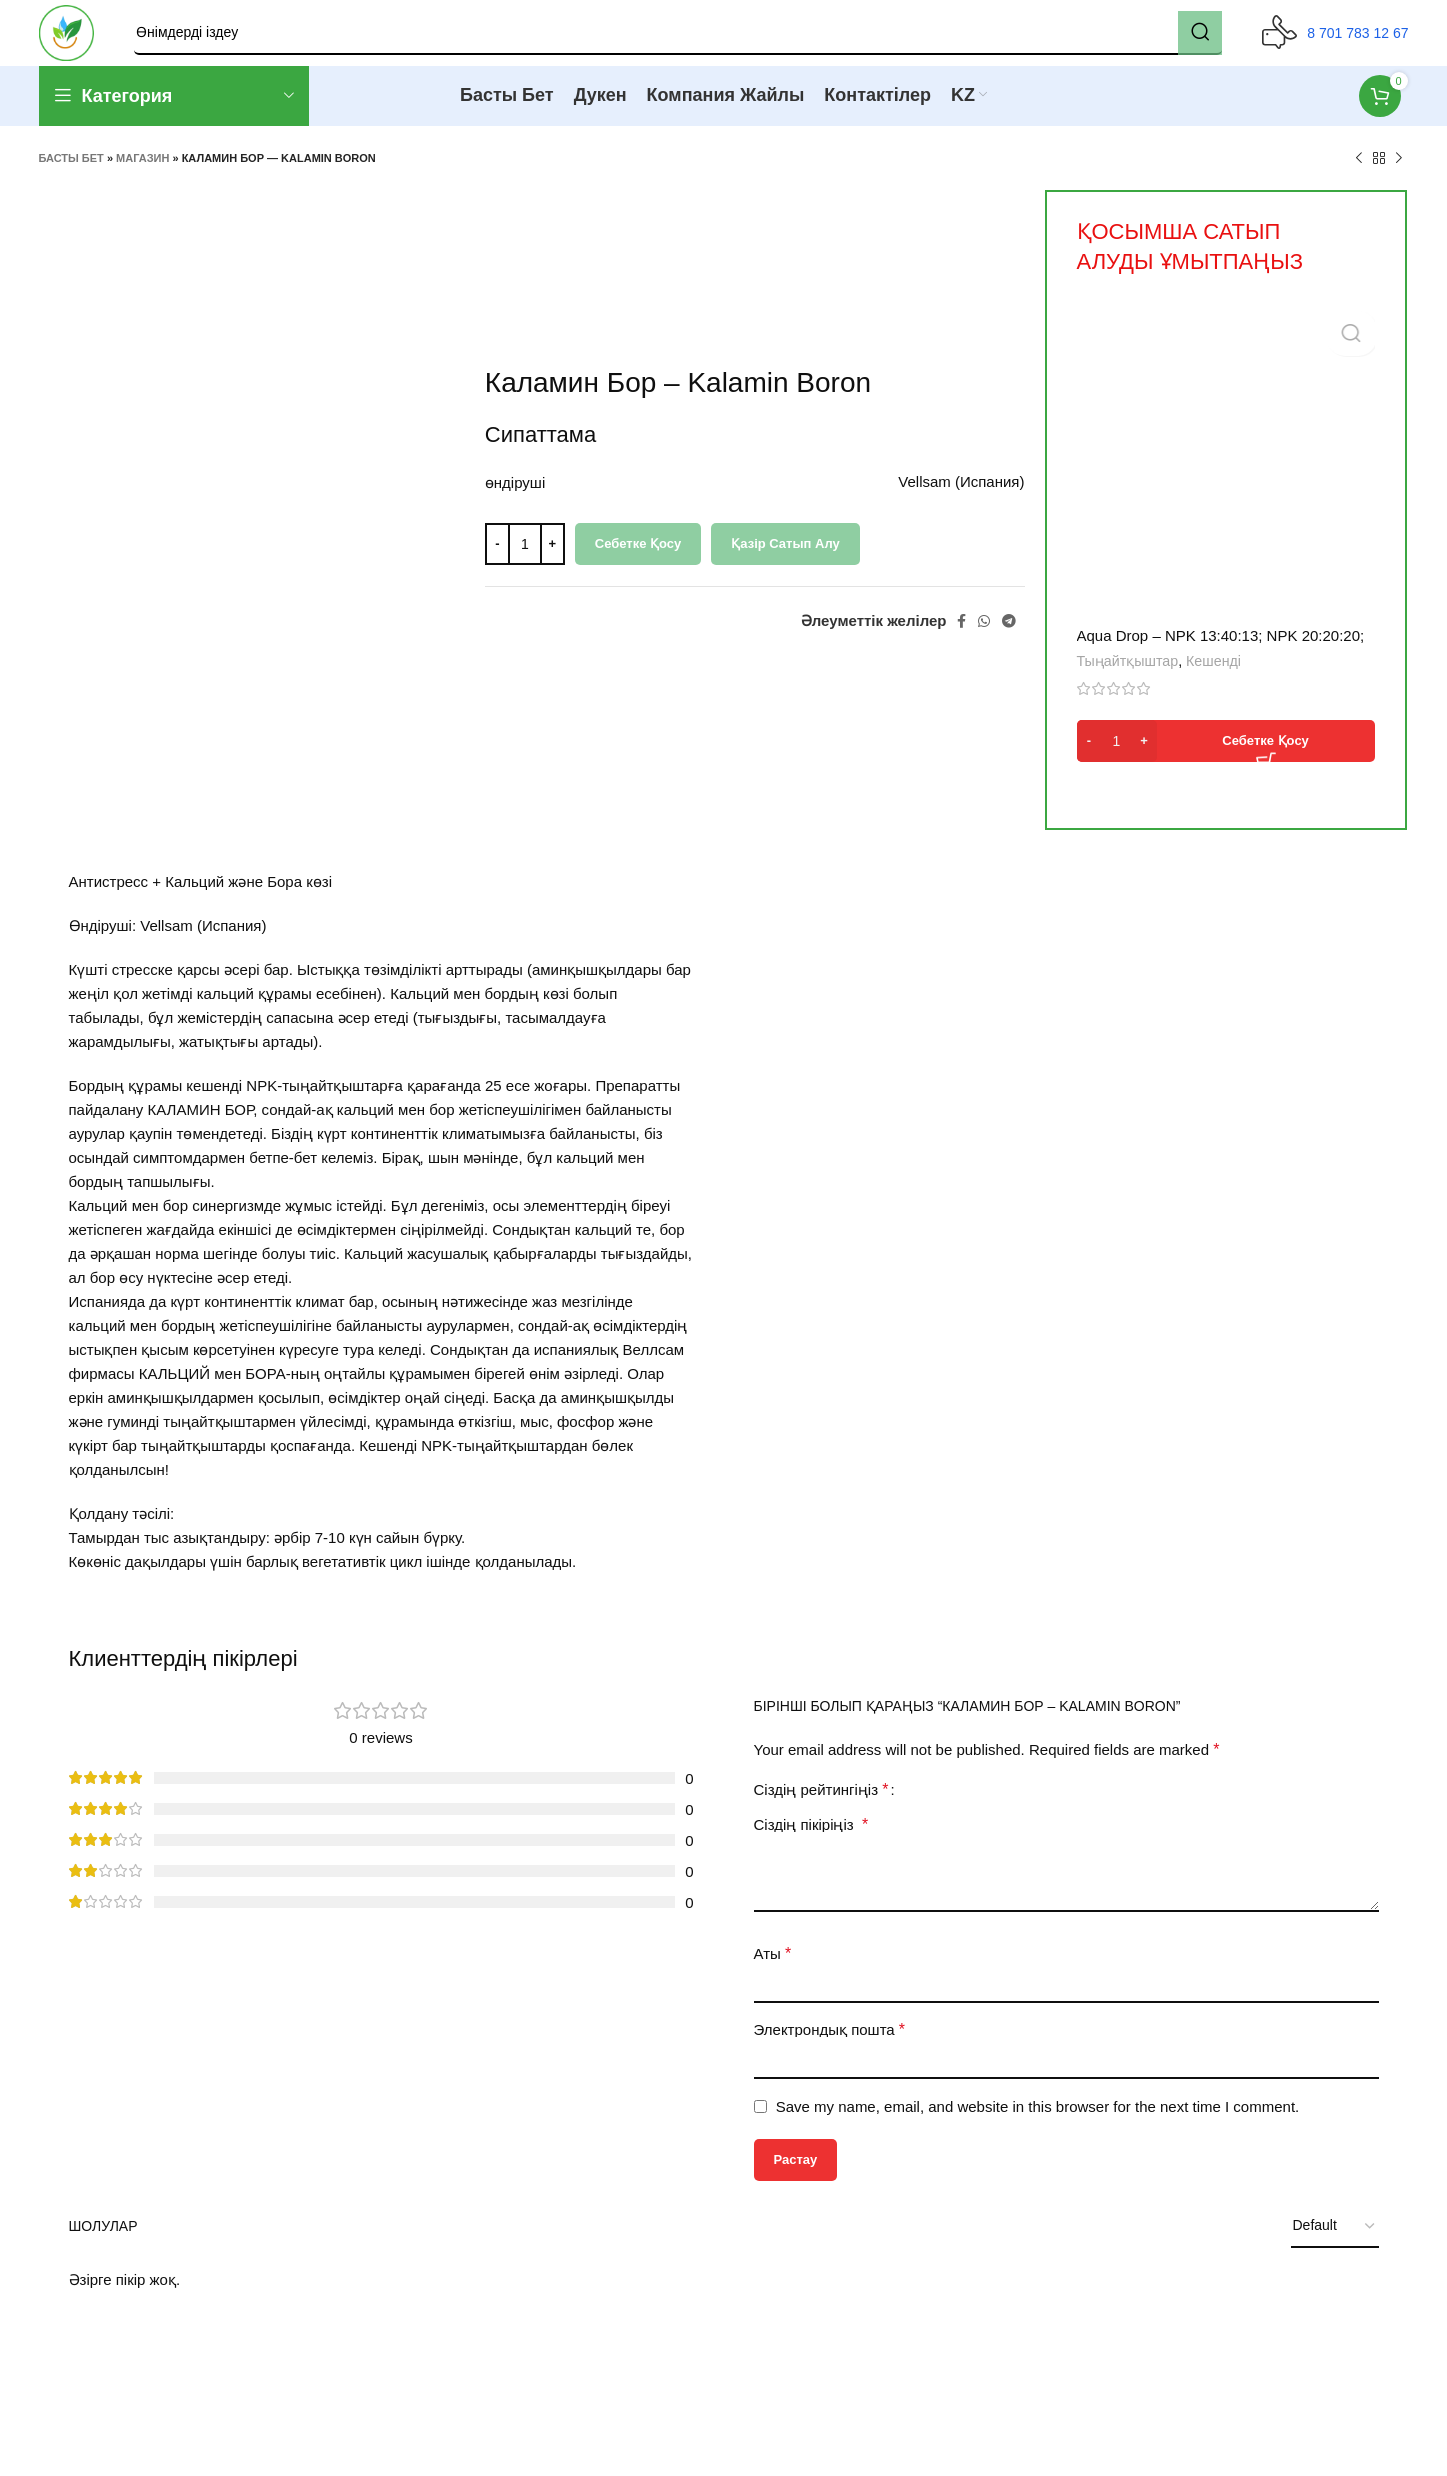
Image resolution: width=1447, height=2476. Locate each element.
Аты (773, 1967)
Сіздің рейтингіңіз (821, 1804)
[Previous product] (1359, 173)
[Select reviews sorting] (1335, 2241)
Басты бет (71, 173)
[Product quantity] (525, 558)
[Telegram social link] (1009, 635)
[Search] (686, 40)
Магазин (142, 173)
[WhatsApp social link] (984, 635)
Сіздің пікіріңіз (811, 1838)
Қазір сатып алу (785, 558)
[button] (1226, 756)
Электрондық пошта (830, 2043)
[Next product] (1399, 173)
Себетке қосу (638, 558)
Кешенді (1213, 676)
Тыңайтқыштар (1128, 676)
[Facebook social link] (961, 635)
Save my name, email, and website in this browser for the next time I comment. (1038, 2120)
